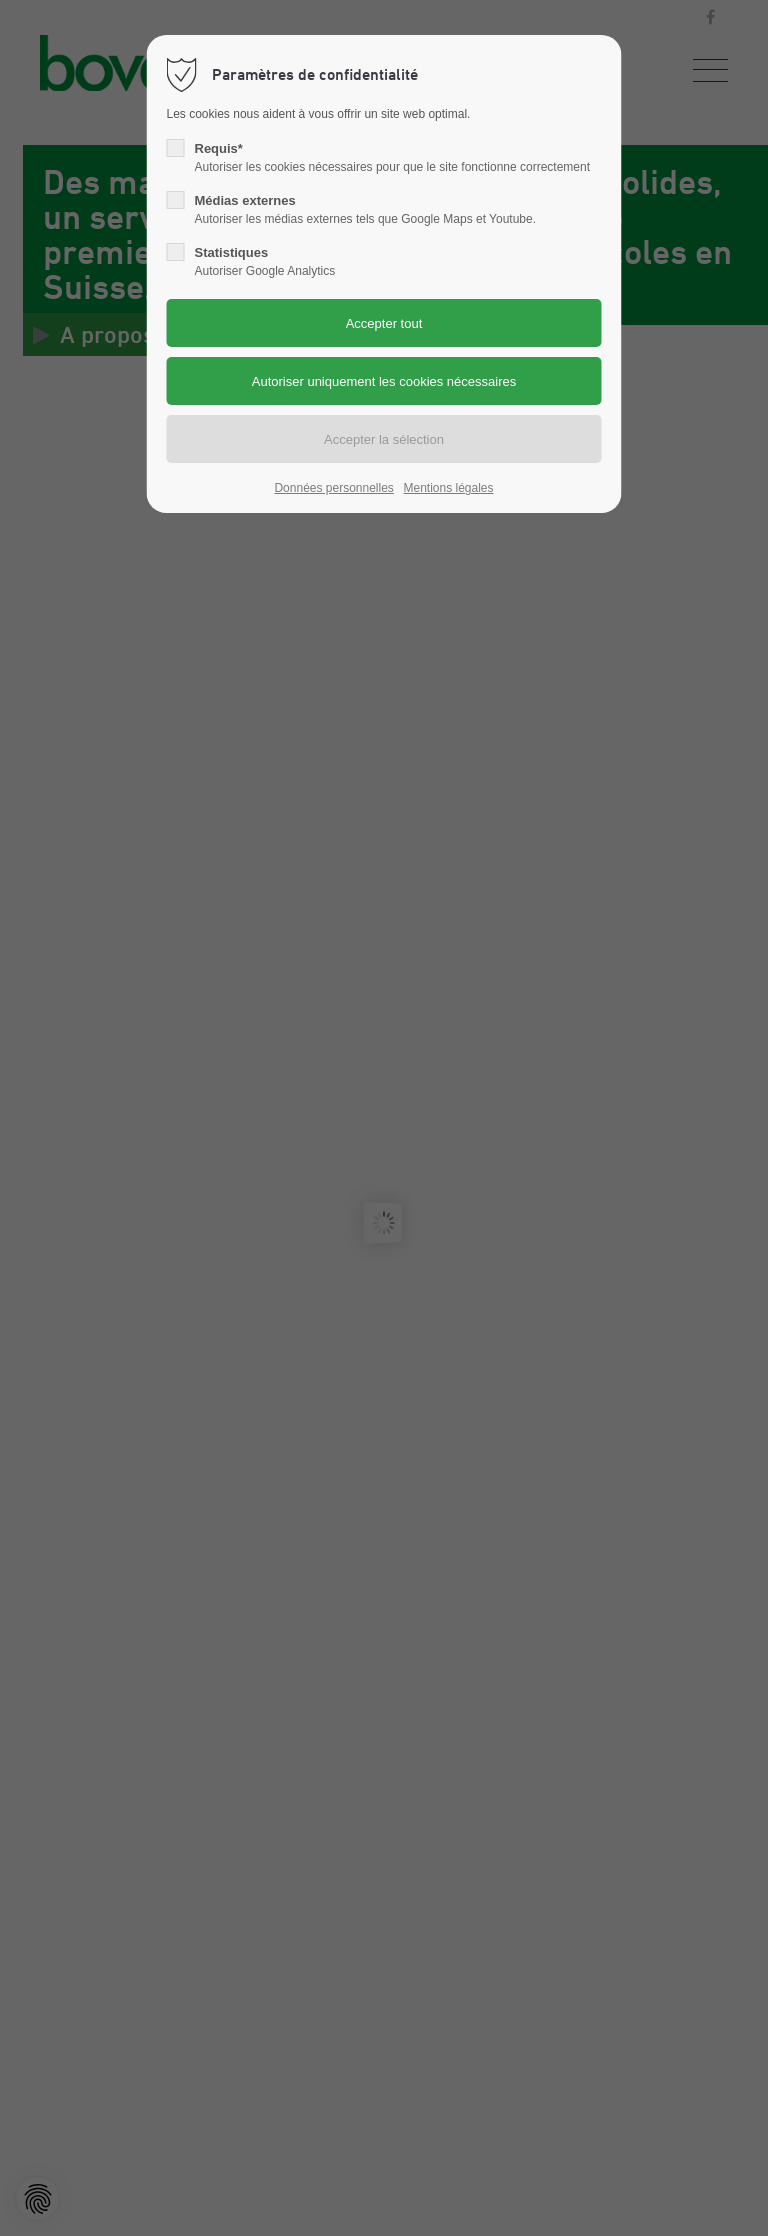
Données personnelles (333, 488)
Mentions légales (448, 488)
